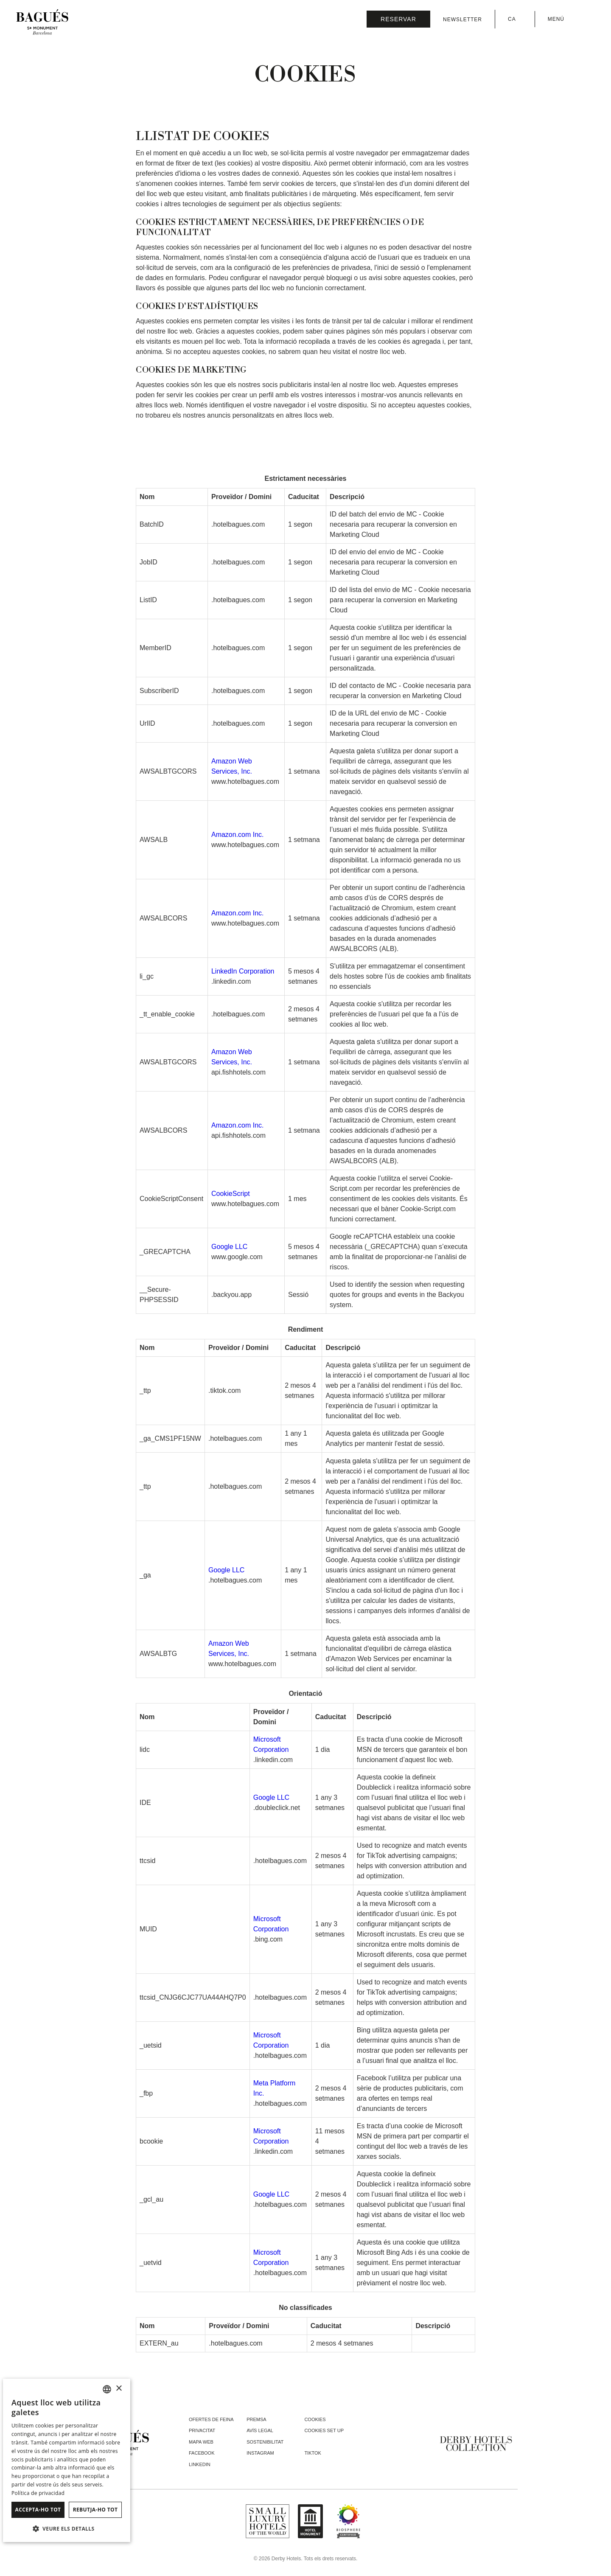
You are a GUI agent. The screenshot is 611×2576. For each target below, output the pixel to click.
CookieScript (230, 1193)
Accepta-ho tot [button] (38, 2509)
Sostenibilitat (265, 2441)
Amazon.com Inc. (237, 834)
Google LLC (229, 1246)
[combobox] (107, 2389)
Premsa (256, 2419)
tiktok (312, 2452)
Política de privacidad (37, 2493)
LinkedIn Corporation (243, 971)
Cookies (314, 2419)
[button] (66, 2528)
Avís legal (260, 2430)
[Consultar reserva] (398, 19)
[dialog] (66, 2460)
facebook (202, 2452)
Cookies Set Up (324, 2430)
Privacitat (202, 2430)
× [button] (118, 2388)
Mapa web (201, 2441)
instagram (260, 2452)
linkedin (199, 2464)
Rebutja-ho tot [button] (95, 2509)
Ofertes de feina (211, 2419)
